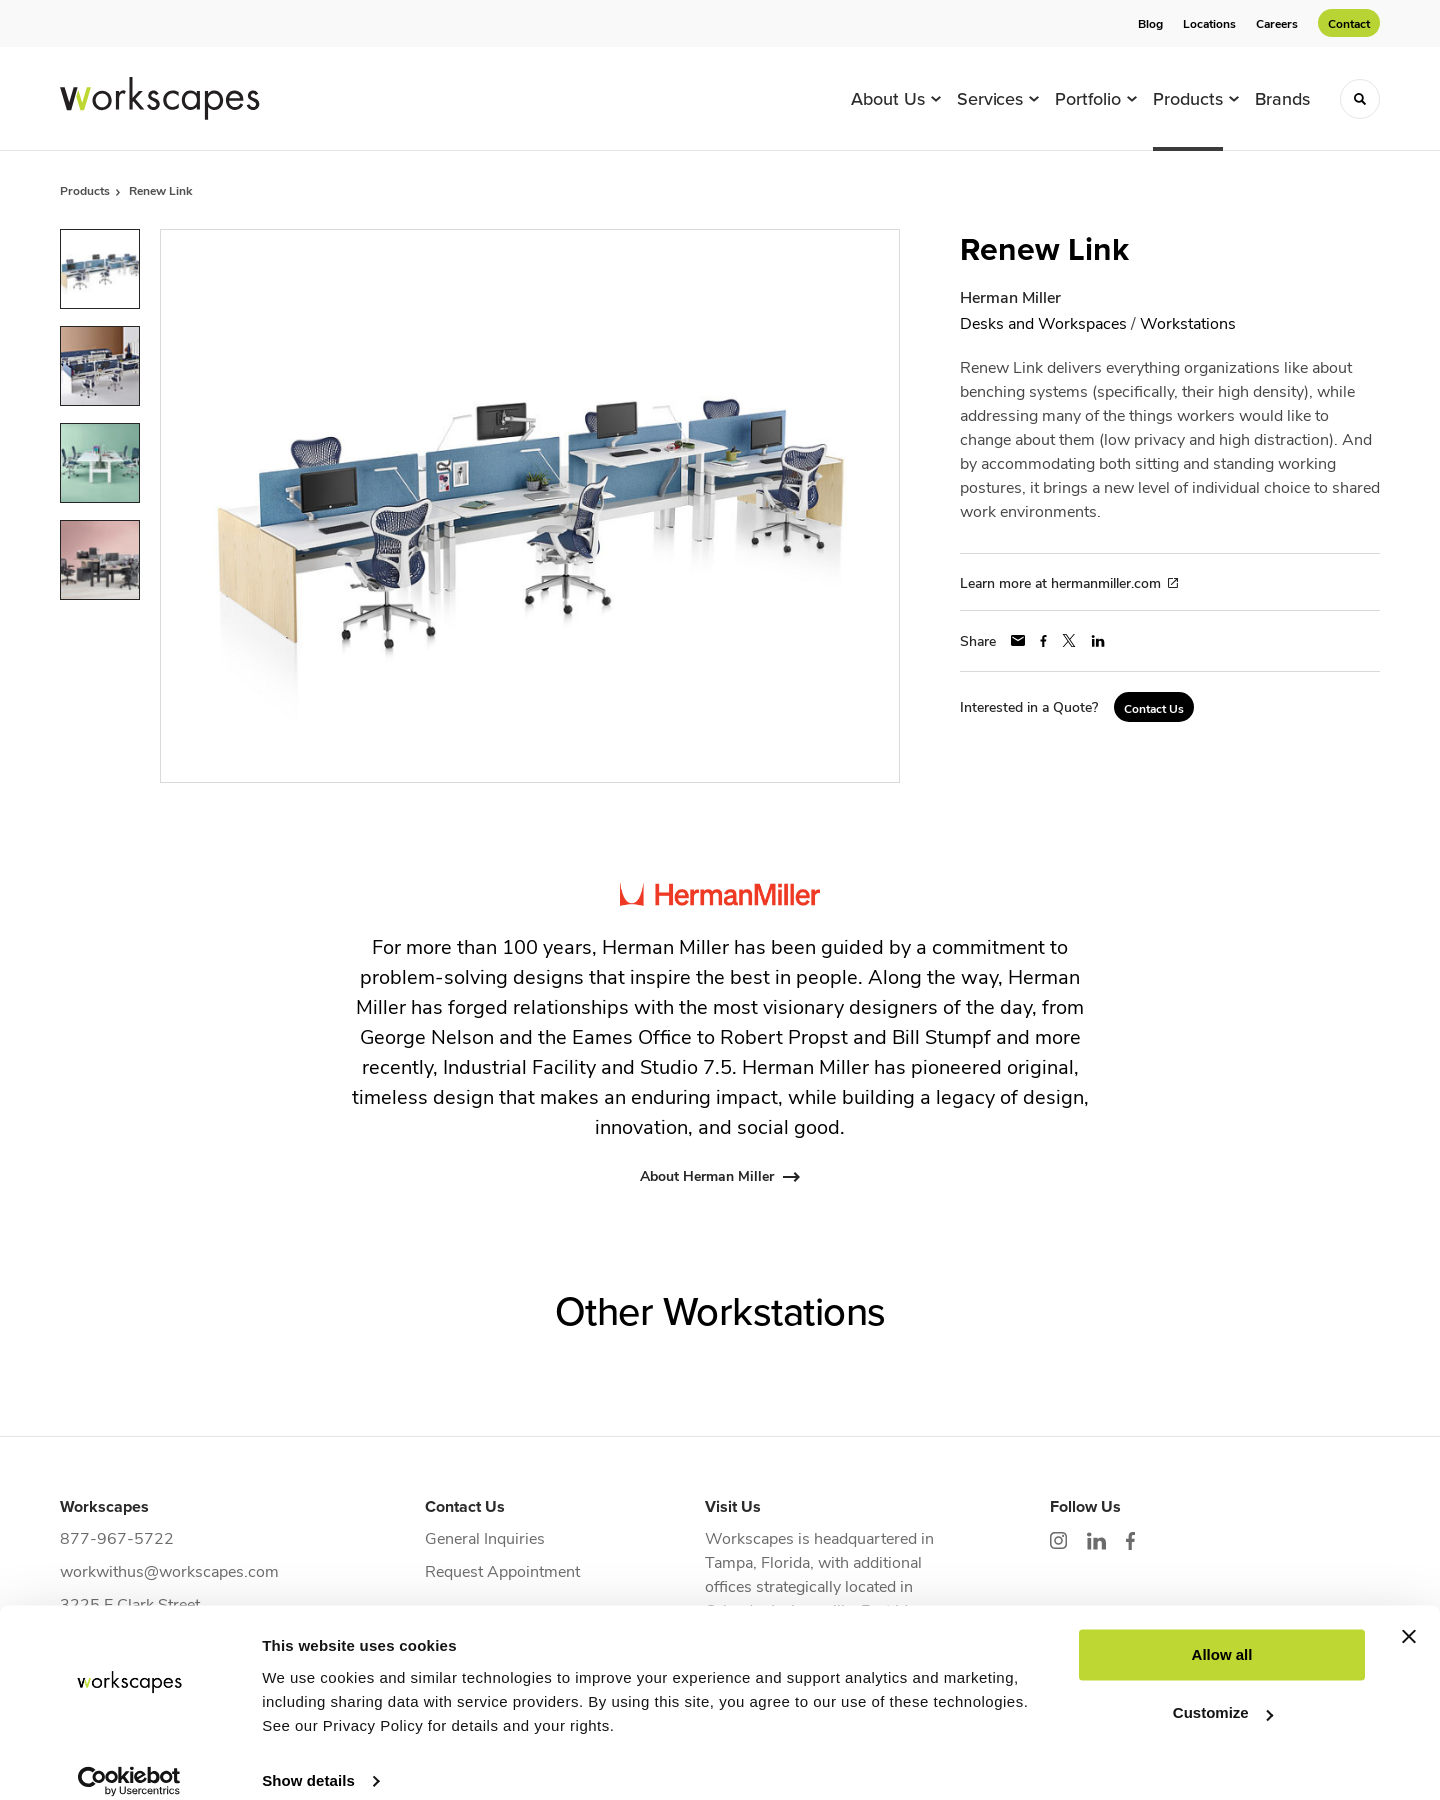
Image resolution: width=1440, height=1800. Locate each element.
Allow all (1222, 1634)
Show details (308, 1760)
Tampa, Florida (757, 1561)
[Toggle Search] (1360, 99)
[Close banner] (1409, 1616)
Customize (1223, 1692)
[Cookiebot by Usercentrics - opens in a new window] (129, 1761)
